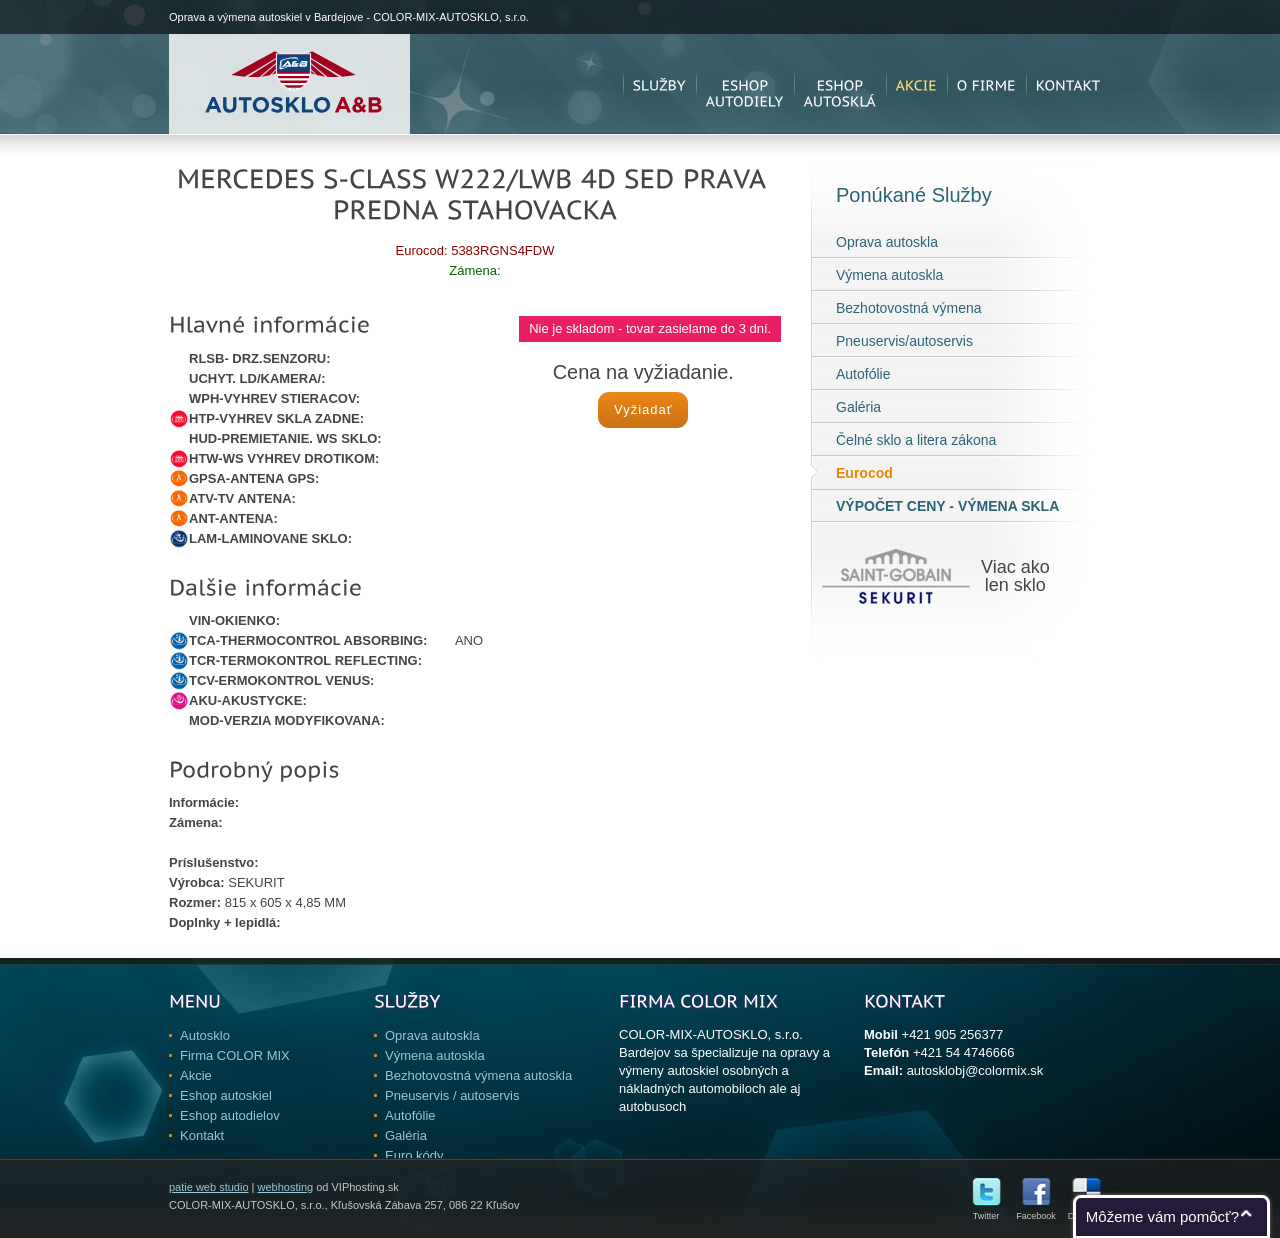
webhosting (285, 1187)
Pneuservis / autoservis (452, 1095)
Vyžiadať (643, 409)
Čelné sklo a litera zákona (916, 440)
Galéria (858, 407)
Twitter (986, 1211)
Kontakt (202, 1135)
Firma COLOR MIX (235, 1055)
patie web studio (209, 1187)
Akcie (196, 1075)
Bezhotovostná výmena (909, 308)
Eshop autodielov (230, 1115)
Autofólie (863, 374)
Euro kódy (414, 1155)
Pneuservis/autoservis (904, 341)
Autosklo (205, 1035)
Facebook (1036, 1211)
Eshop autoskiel (226, 1095)
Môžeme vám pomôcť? (1162, 1216)
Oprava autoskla (887, 242)
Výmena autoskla (889, 275)
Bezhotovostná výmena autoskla (478, 1075)
